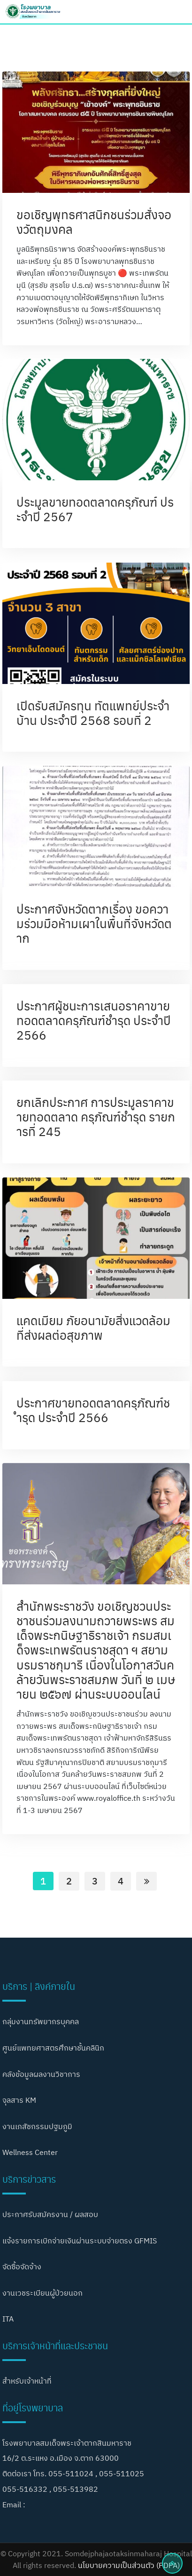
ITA (8, 2318)
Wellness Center (30, 2152)
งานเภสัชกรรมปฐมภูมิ (37, 2126)
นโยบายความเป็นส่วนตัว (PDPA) (129, 2565)
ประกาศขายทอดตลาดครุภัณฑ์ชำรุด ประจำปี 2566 (93, 1409)
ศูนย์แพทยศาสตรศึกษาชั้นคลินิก (53, 2047)
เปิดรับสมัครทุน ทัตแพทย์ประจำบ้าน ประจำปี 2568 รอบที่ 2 (92, 712)
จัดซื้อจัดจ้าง (21, 2266)
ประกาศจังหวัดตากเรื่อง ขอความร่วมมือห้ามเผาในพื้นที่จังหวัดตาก (94, 923)
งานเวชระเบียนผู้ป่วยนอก (42, 2293)
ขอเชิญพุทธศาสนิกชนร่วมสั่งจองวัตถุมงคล (93, 221)
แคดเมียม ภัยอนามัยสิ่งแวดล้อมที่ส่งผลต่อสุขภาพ (93, 1327)
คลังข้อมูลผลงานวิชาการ (41, 2074)
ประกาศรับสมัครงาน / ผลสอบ (50, 2214)
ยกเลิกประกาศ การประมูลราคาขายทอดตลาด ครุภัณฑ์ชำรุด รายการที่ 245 (95, 1116)
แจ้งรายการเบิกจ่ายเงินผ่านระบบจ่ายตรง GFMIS (79, 2240)
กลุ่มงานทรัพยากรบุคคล (40, 2021)
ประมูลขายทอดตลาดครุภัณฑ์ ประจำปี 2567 (95, 509)
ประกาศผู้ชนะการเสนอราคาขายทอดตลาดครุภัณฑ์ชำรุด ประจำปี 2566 (93, 1020)
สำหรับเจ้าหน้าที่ (27, 2380)
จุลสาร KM (19, 2100)
